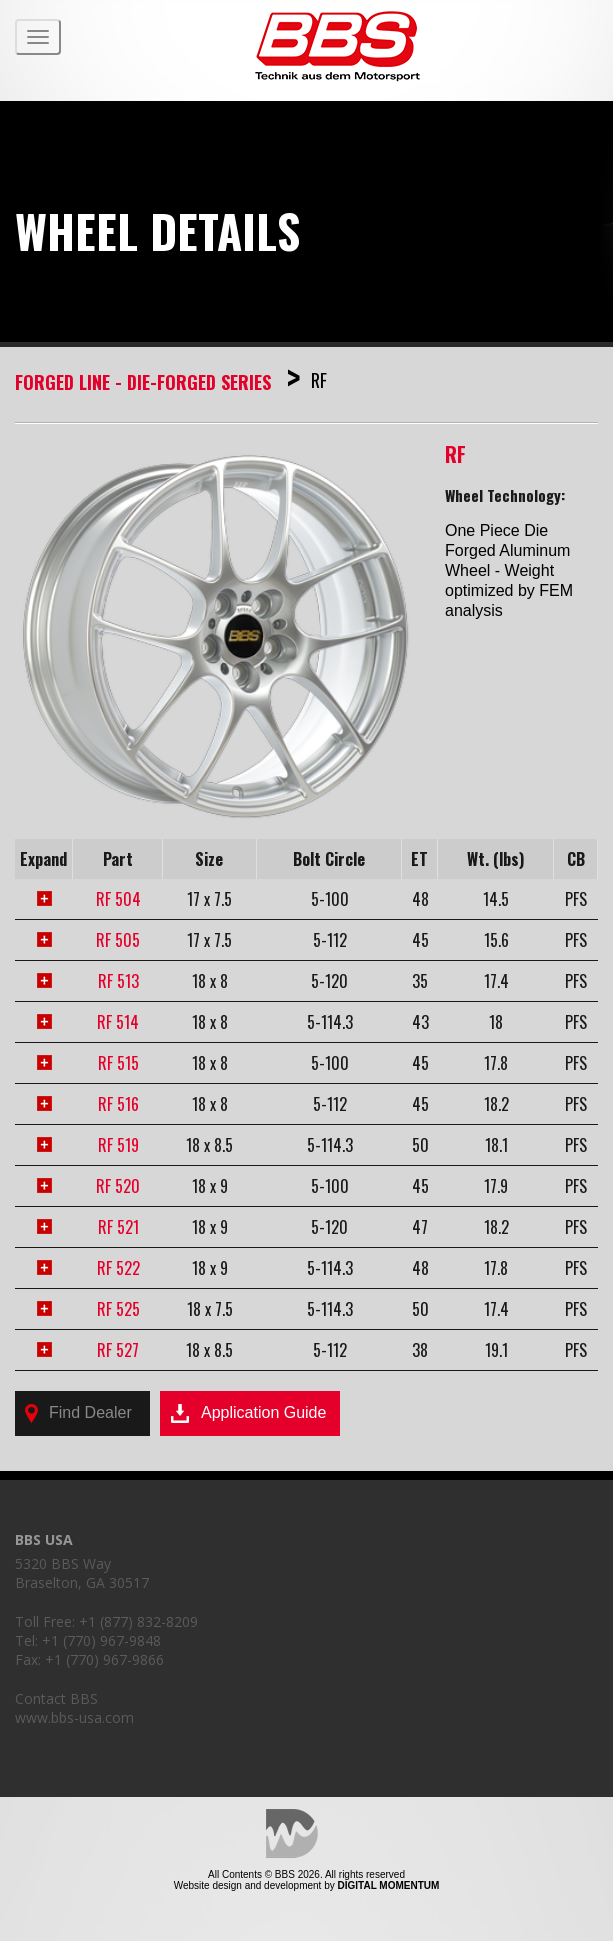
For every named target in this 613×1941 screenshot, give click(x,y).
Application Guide (248, 1414)
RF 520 (118, 1186)
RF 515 (118, 1063)
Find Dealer (78, 1413)
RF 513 (118, 981)
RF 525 (118, 1309)
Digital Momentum (292, 1833)
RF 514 (118, 1022)
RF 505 (118, 940)
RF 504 (118, 899)
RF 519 (118, 1145)
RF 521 (118, 1227)
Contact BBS (56, 1698)
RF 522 (118, 1268)
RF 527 (118, 1350)
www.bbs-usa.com (74, 1717)
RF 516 (118, 1104)
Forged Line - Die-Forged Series (145, 382)
